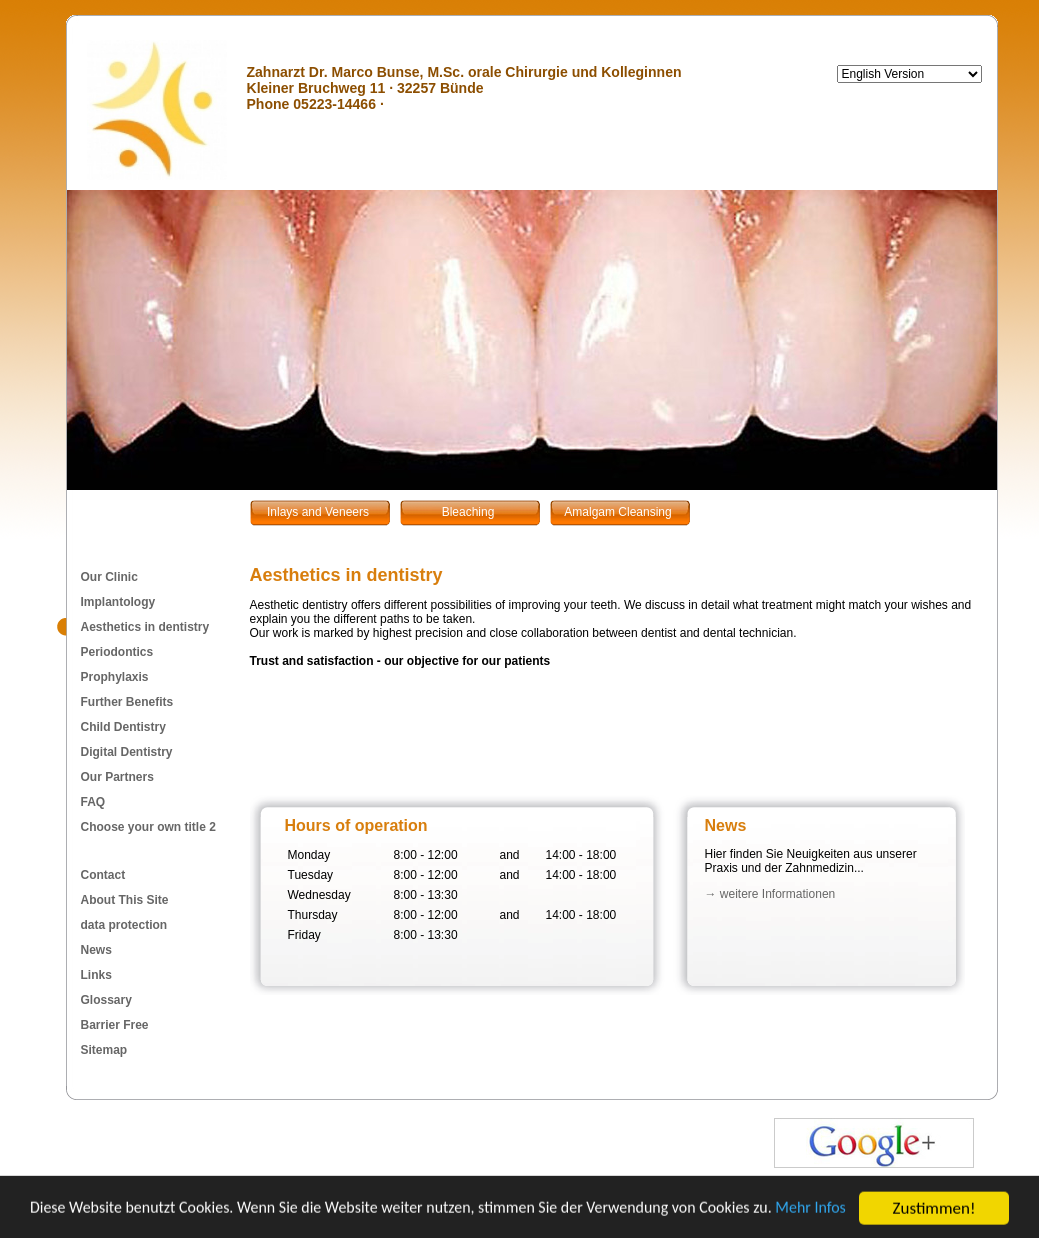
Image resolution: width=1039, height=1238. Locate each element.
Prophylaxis (115, 677)
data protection (124, 925)
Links (96, 975)
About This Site (125, 900)
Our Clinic (109, 577)
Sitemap (104, 1050)
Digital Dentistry (127, 752)
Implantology (118, 602)
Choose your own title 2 (148, 827)
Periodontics (117, 652)
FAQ (93, 802)
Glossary (106, 1000)
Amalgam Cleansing (617, 512)
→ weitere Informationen (770, 894)
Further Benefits (127, 702)
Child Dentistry (123, 727)
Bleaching (468, 512)
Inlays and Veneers (318, 512)
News (96, 950)
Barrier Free (115, 1025)
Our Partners (117, 777)
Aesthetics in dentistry (145, 627)
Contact (103, 875)
